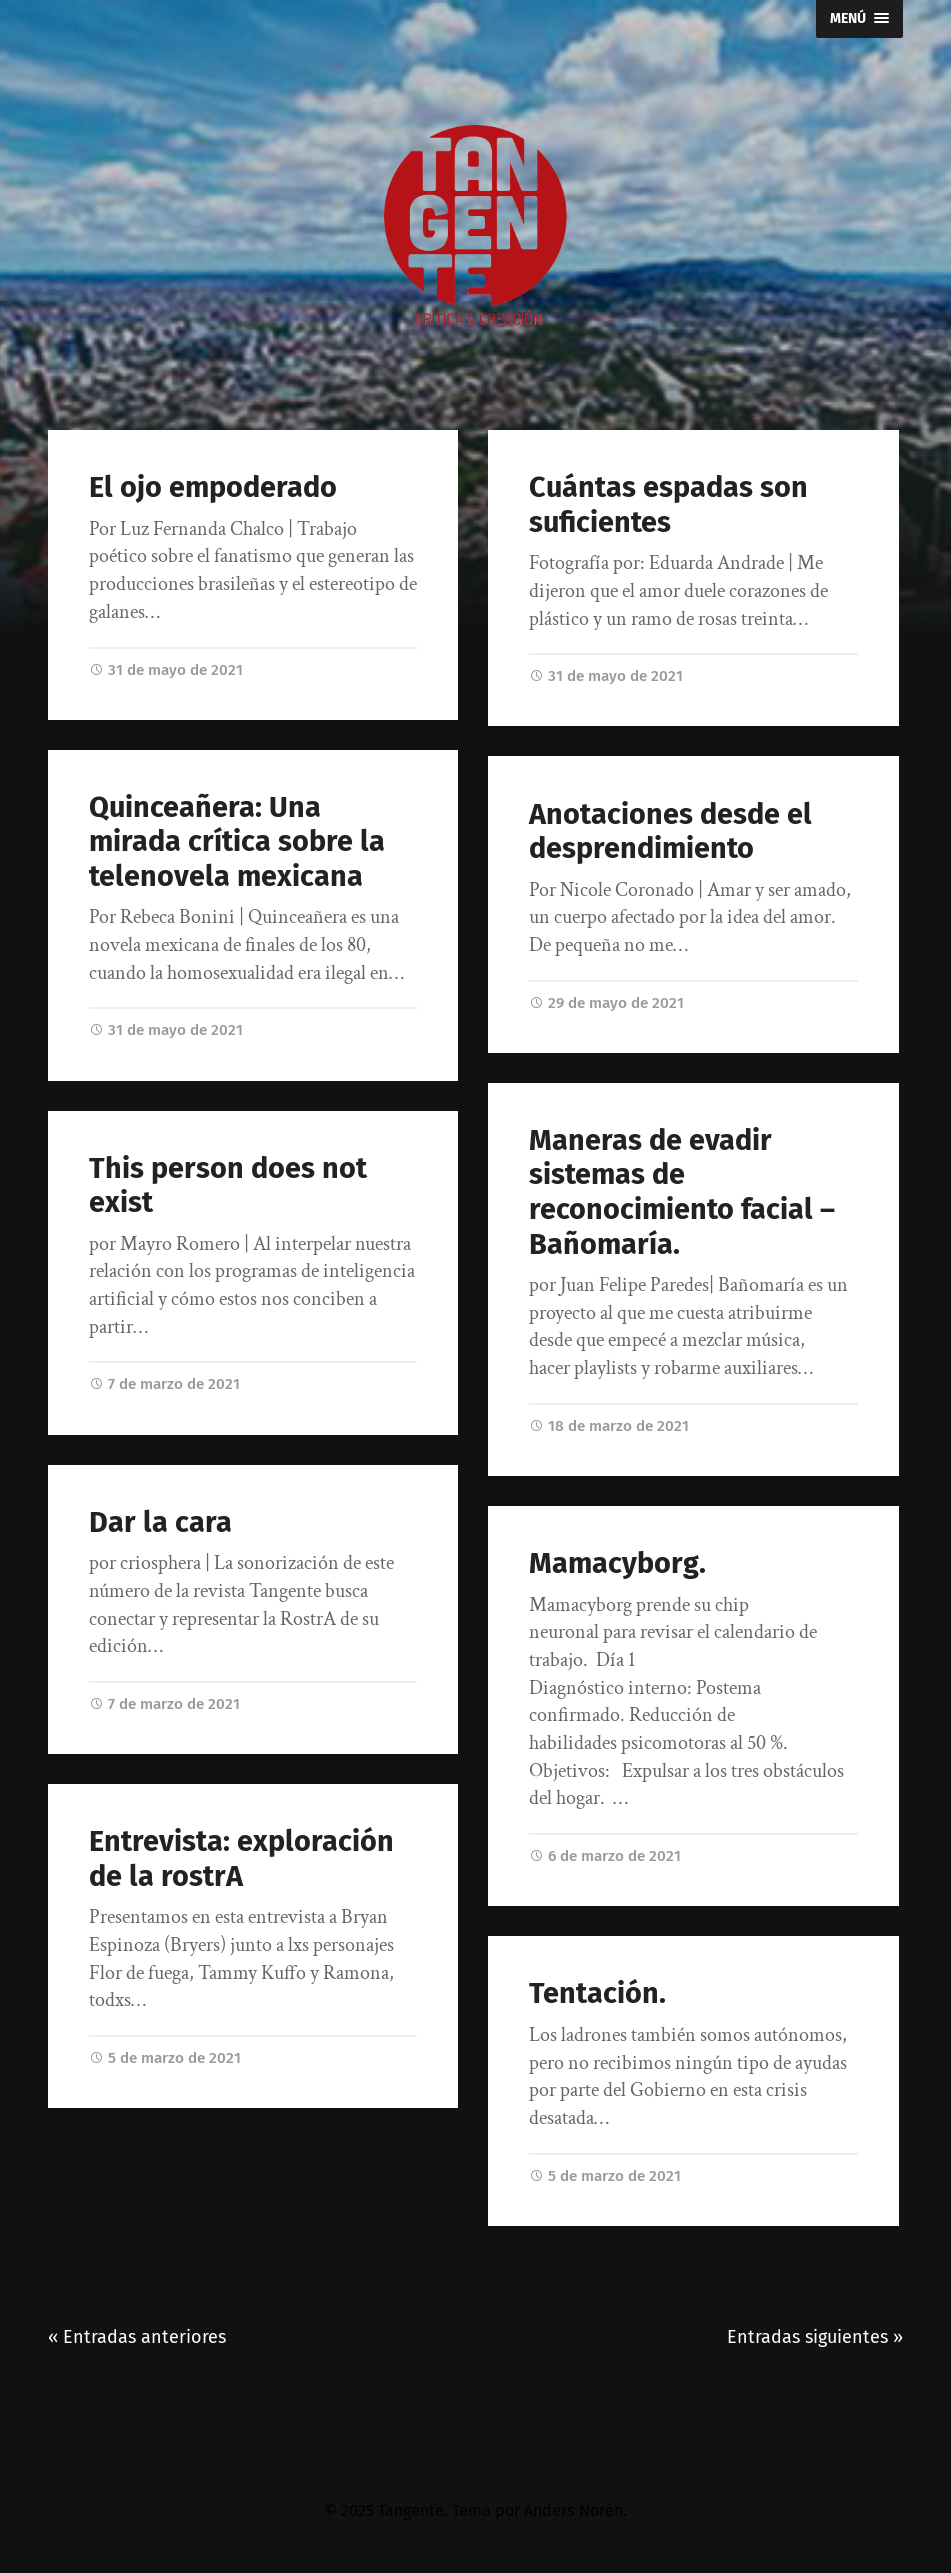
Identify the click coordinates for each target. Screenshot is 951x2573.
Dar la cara (160, 1523)
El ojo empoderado (213, 487)
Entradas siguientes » (815, 2337)
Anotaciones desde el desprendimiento (670, 832)
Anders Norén (573, 2510)
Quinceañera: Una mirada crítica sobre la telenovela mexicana (237, 842)
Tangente (411, 2510)
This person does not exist (228, 1187)
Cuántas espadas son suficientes (668, 505)
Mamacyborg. (617, 1563)
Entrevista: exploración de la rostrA (241, 1860)
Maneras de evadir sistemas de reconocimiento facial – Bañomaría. (682, 1192)
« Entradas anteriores (137, 2337)
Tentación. (597, 1993)
